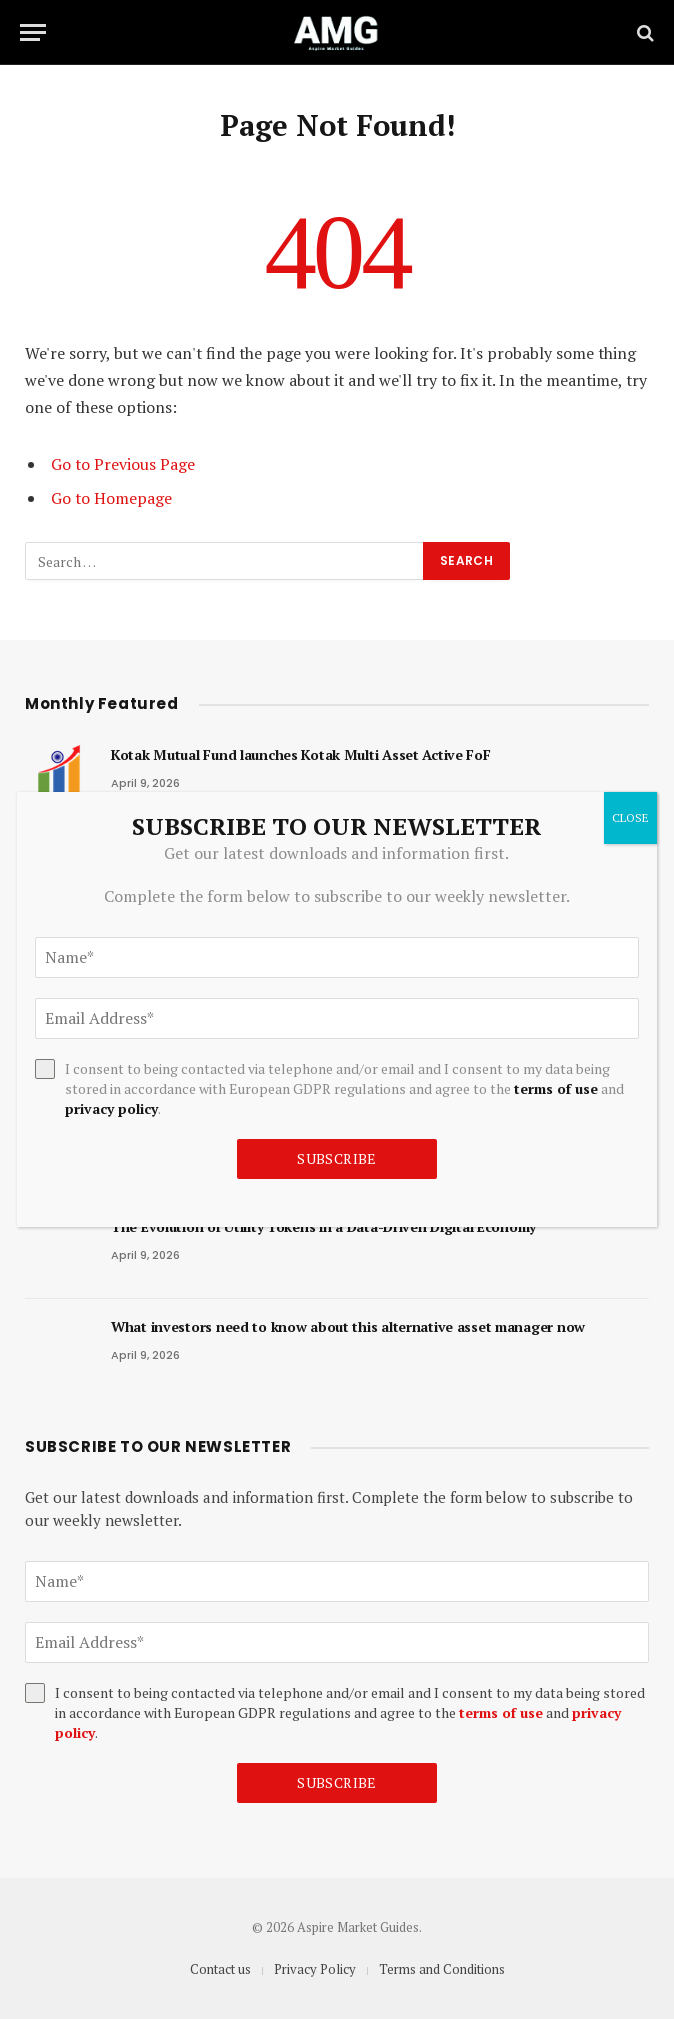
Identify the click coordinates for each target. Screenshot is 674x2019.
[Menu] (33, 32)
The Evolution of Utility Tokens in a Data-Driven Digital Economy (323, 1226)
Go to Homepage (111, 498)
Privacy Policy (315, 1969)
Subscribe (337, 1782)
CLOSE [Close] (630, 817)
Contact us (220, 1969)
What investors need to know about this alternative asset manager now (348, 1326)
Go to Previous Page (123, 464)
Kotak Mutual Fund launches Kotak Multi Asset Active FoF (301, 754)
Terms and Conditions (442, 1969)
